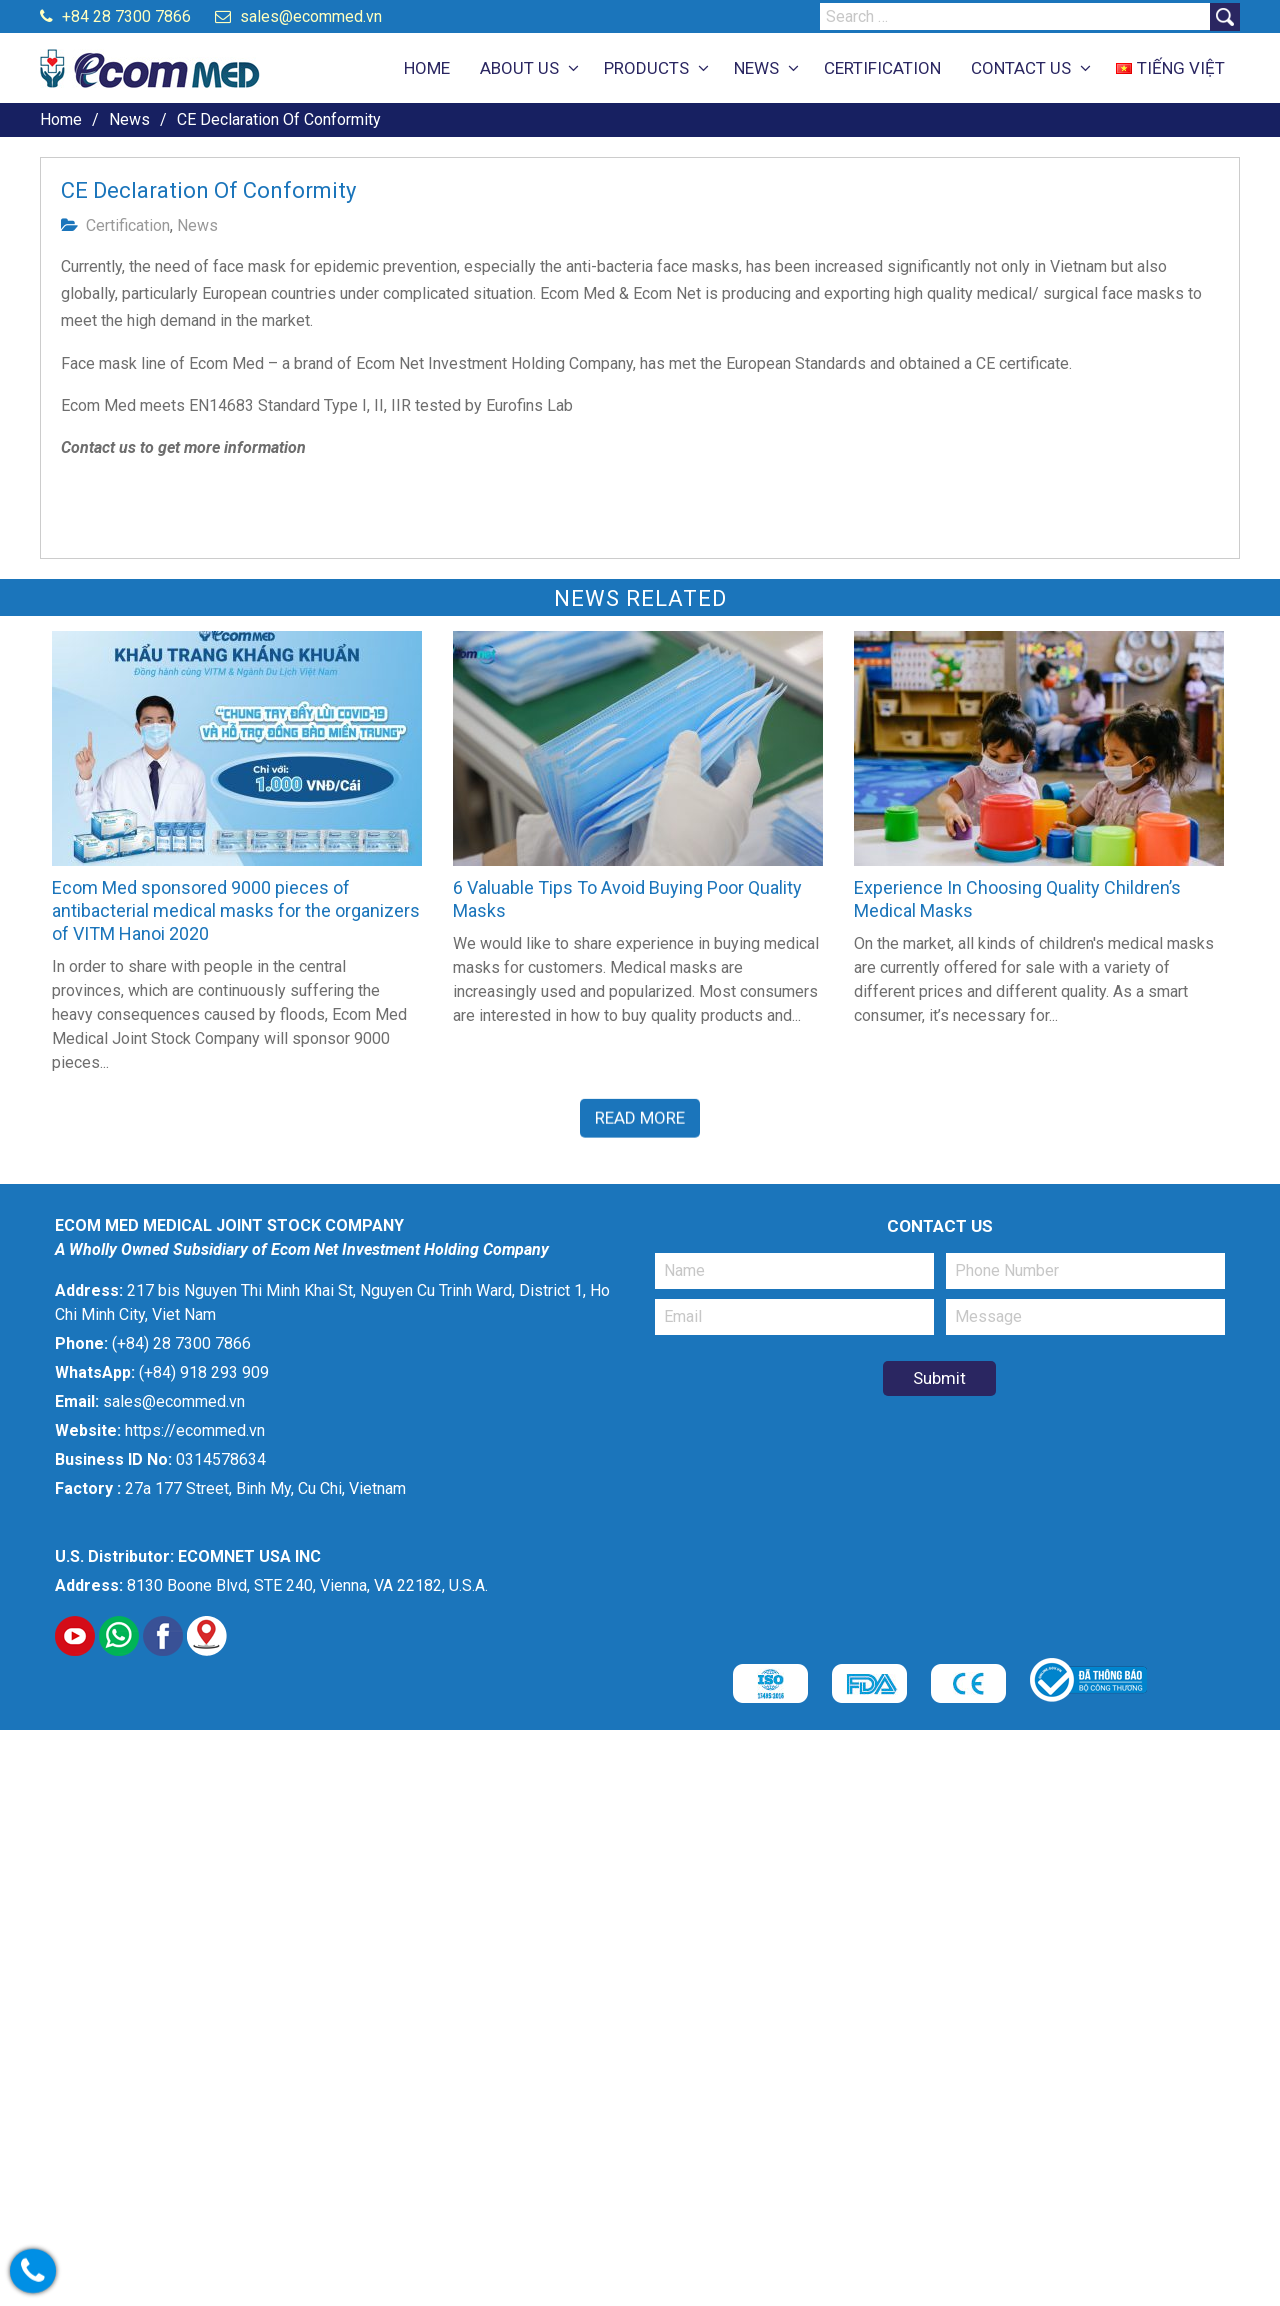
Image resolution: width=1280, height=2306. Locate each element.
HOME (427, 68)
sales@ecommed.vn (298, 16)
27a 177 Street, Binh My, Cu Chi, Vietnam (265, 1488)
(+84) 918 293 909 (204, 1372)
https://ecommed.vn (195, 1430)
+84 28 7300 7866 (115, 16)
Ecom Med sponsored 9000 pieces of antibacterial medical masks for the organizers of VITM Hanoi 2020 (236, 910)
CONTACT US (1021, 68)
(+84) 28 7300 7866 (181, 1343)
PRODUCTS (646, 68)
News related (640, 598)
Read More (640, 1116)
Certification (128, 225)
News (197, 225)
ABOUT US (519, 68)
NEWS (756, 68)
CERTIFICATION (882, 68)
